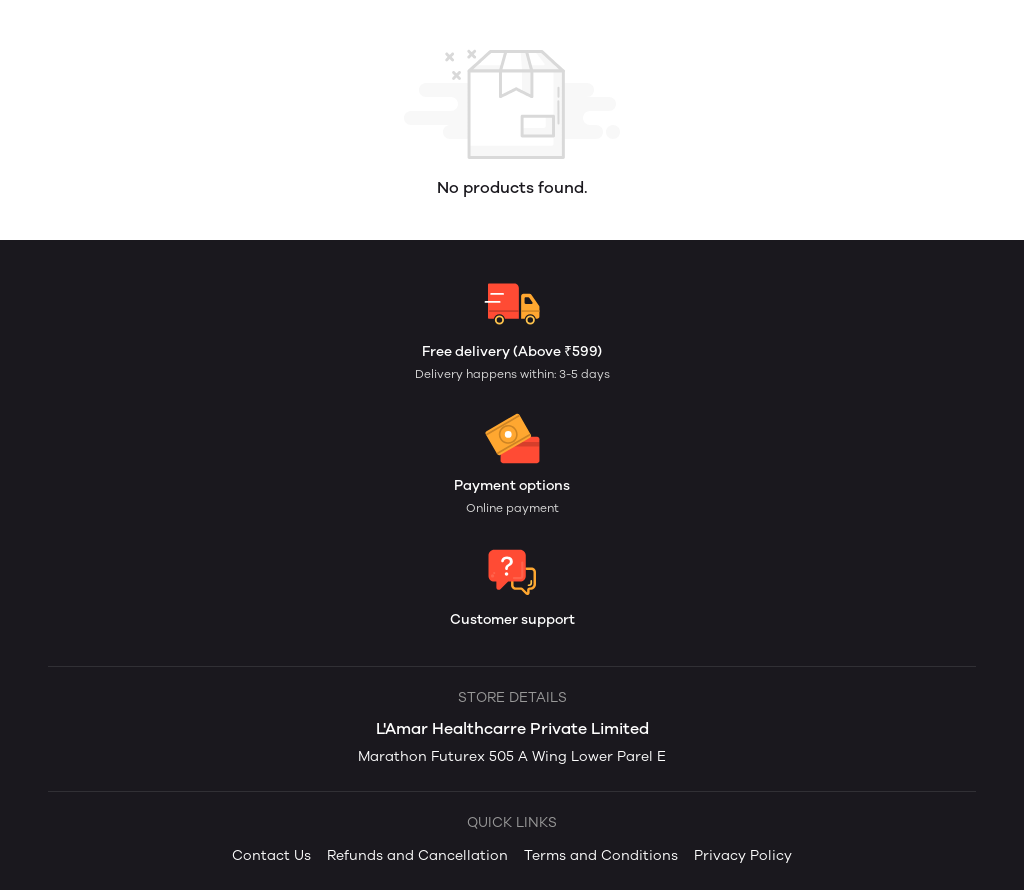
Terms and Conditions (601, 855)
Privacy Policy (743, 855)
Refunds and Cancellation (417, 855)
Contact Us (271, 855)
